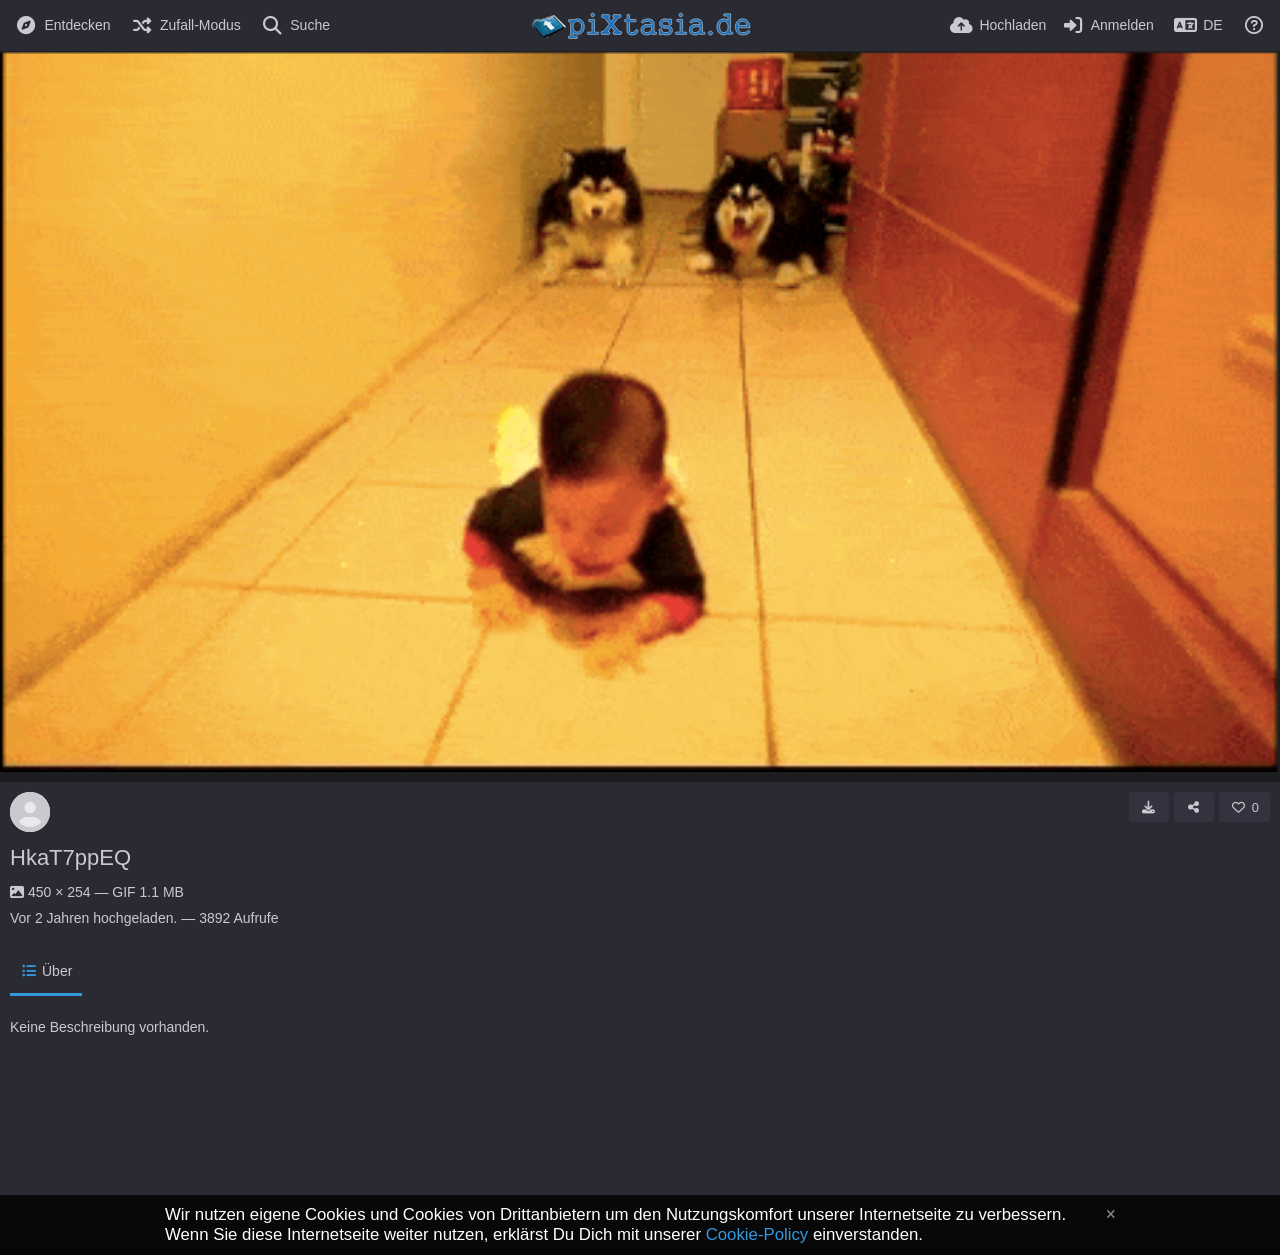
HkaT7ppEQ (70, 857)
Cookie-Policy (757, 1234)
